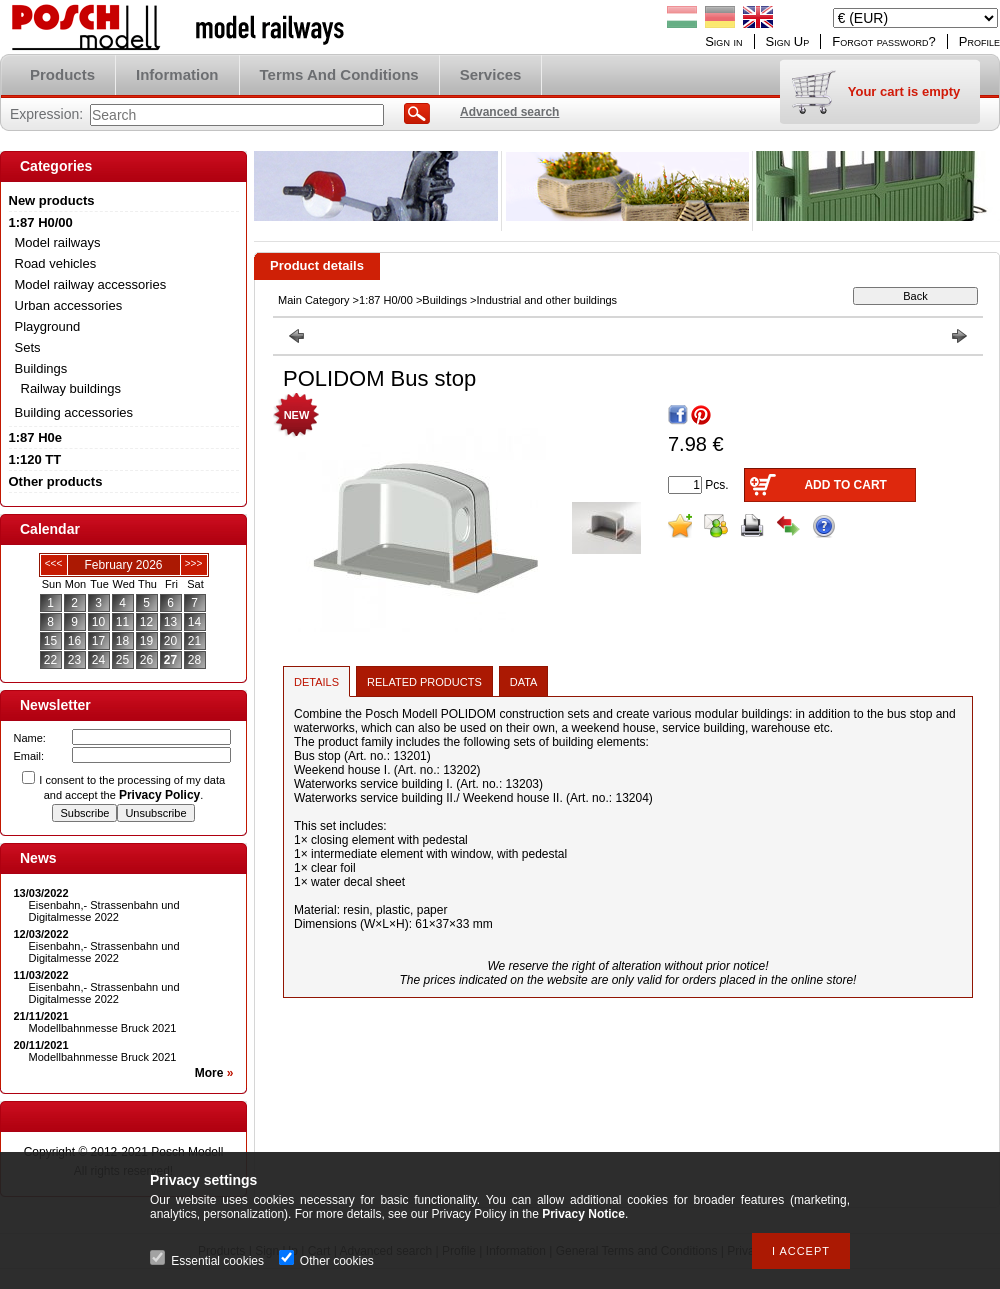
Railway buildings (71, 388)
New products (52, 200)
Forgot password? (884, 41)
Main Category (314, 300)
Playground (48, 326)
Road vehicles (56, 263)
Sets (28, 347)
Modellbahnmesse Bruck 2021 (103, 1028)
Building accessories (74, 412)
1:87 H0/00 (386, 300)
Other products (56, 481)
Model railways (58, 242)
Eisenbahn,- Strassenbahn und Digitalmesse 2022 (104, 911)
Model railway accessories (91, 284)
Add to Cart (845, 485)
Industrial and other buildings (546, 300)
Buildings (444, 300)
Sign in (723, 41)
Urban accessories (69, 305)
